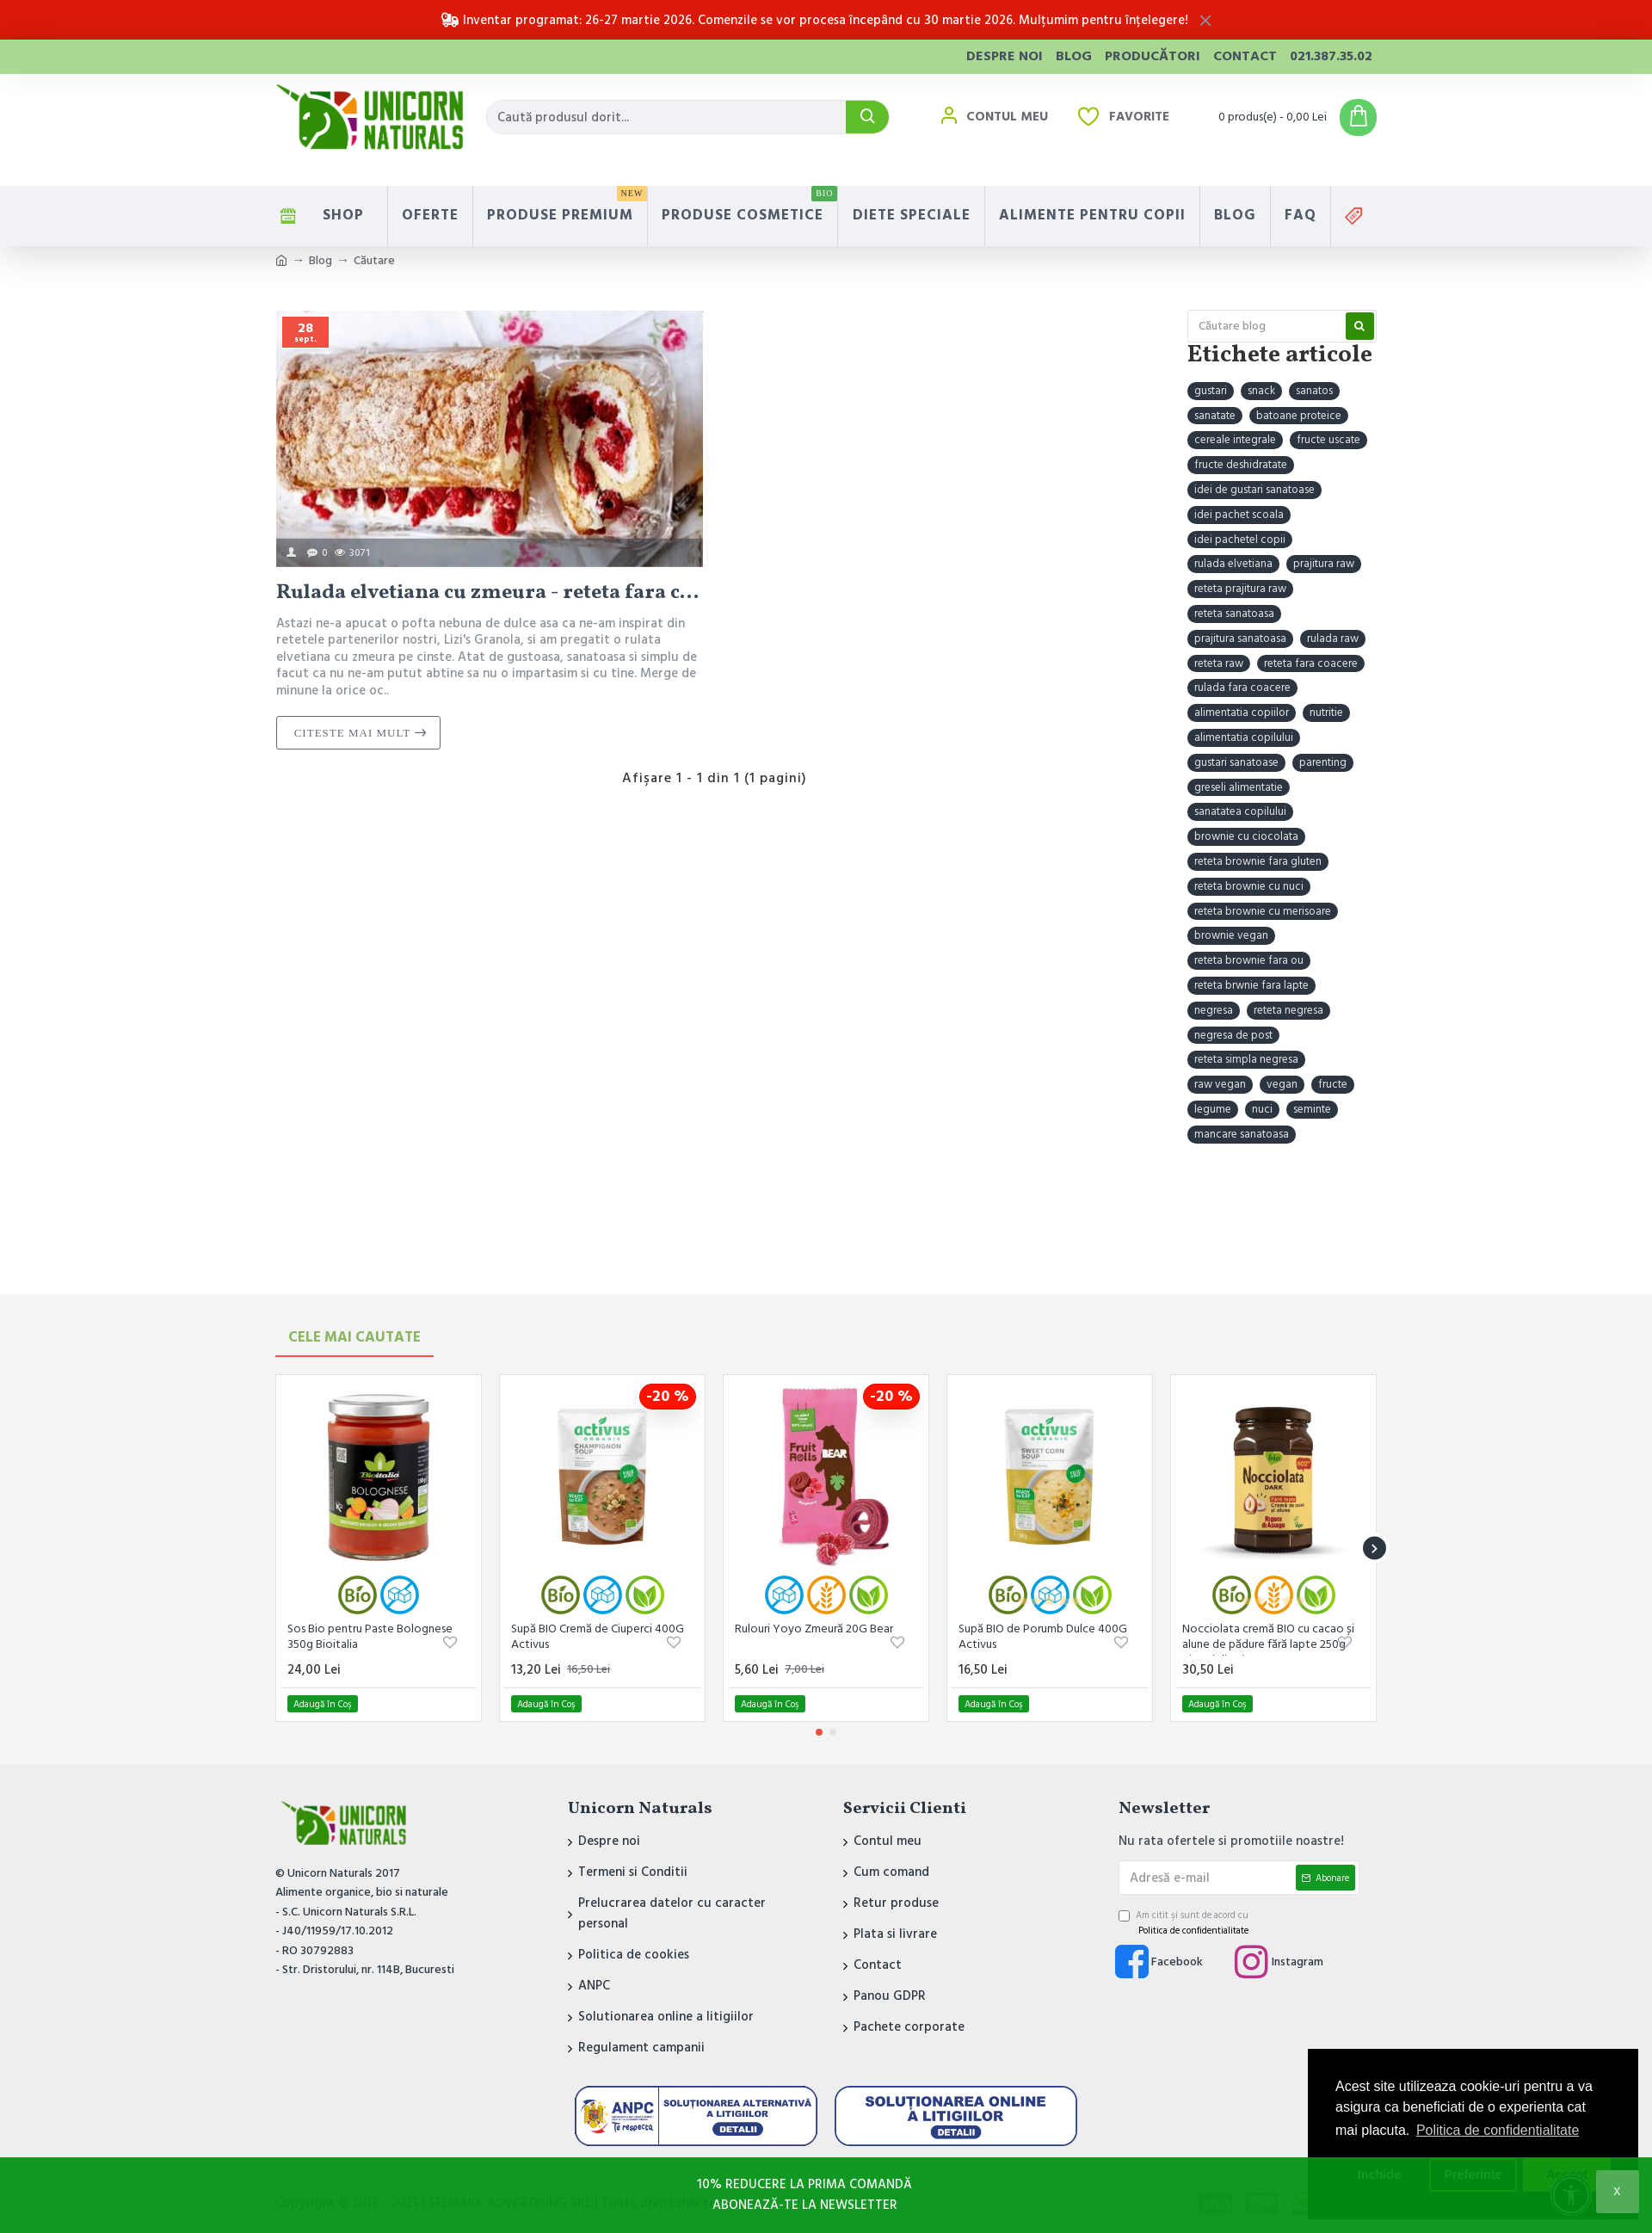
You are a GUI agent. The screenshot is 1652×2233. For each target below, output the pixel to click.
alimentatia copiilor (1241, 712)
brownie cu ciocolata (1246, 836)
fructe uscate (1328, 439)
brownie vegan (1231, 935)
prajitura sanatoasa (1240, 638)
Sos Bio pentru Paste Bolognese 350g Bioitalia (370, 1636)
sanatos (1314, 390)
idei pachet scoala (1239, 514)
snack (1261, 390)
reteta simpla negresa (1246, 1059)
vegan (1282, 1084)
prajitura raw (1323, 563)
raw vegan (1220, 1084)
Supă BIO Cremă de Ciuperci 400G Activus (597, 1636)
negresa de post (1233, 1035)
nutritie (1326, 712)
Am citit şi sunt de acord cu (1185, 1923)
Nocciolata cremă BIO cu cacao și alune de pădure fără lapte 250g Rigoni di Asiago (1268, 1638)
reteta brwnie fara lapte (1251, 985)
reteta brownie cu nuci (1249, 886)
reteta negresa (1288, 1010)
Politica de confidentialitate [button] (1497, 2130)
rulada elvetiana (1233, 563)
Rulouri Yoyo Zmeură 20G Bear (814, 1629)
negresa (1213, 1010)
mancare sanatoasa (1241, 1134)
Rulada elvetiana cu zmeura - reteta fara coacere (490, 593)
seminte (1312, 1109)
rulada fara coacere (1242, 687)
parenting (1323, 762)
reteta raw (1218, 663)
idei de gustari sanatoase (1254, 489)
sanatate (1215, 415)
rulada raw (1333, 638)
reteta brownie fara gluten (1258, 861)
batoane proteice (1298, 415)
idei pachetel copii (1239, 539)
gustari (1210, 390)
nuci (1262, 1109)
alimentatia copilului (1243, 737)
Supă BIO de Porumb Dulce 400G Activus (1043, 1636)
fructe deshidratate (1240, 464)
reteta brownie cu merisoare (1262, 911)
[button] (1374, 1548)
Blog (320, 260)
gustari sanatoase (1236, 762)
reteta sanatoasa (1234, 613)
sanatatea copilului (1240, 811)
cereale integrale (1235, 439)
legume (1212, 1109)
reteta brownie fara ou (1249, 960)
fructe (1332, 1084)
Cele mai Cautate (354, 1337)
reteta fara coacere (1311, 663)
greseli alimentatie (1238, 787)
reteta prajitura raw (1240, 588)
